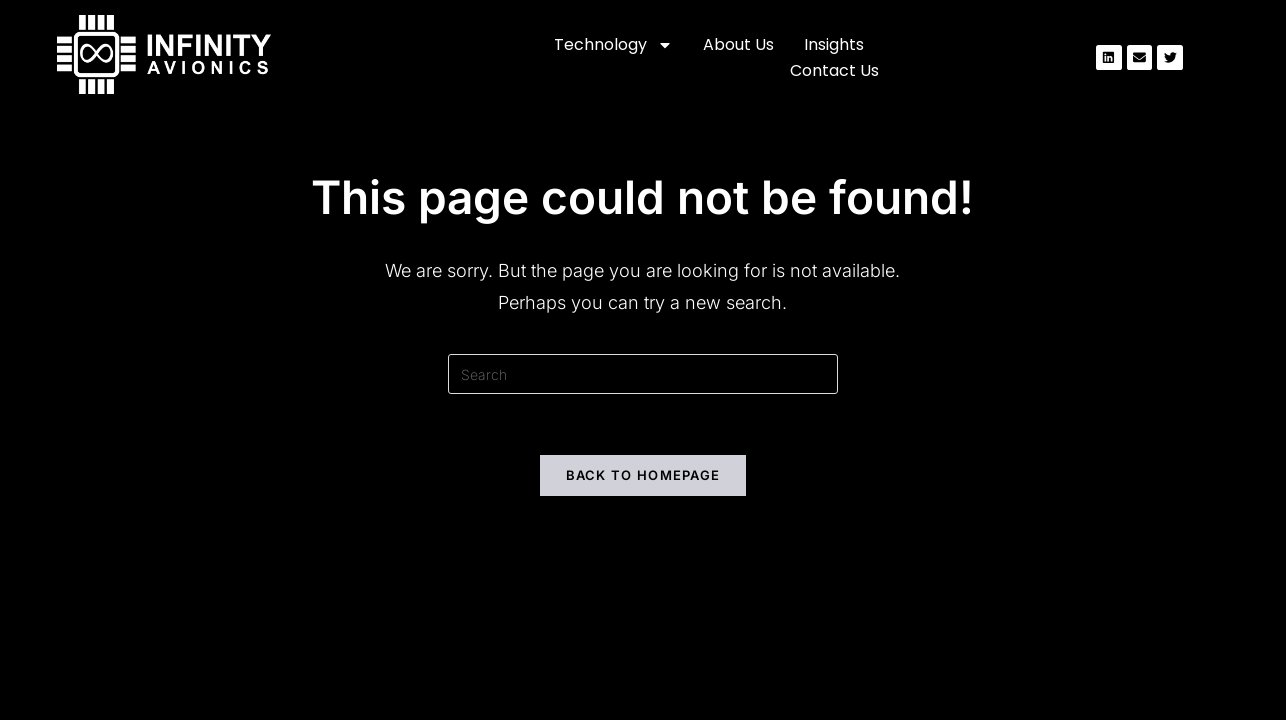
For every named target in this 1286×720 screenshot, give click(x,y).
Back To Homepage (643, 475)
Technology (613, 45)
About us (738, 44)
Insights (834, 44)
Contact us (834, 70)
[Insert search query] (643, 374)
